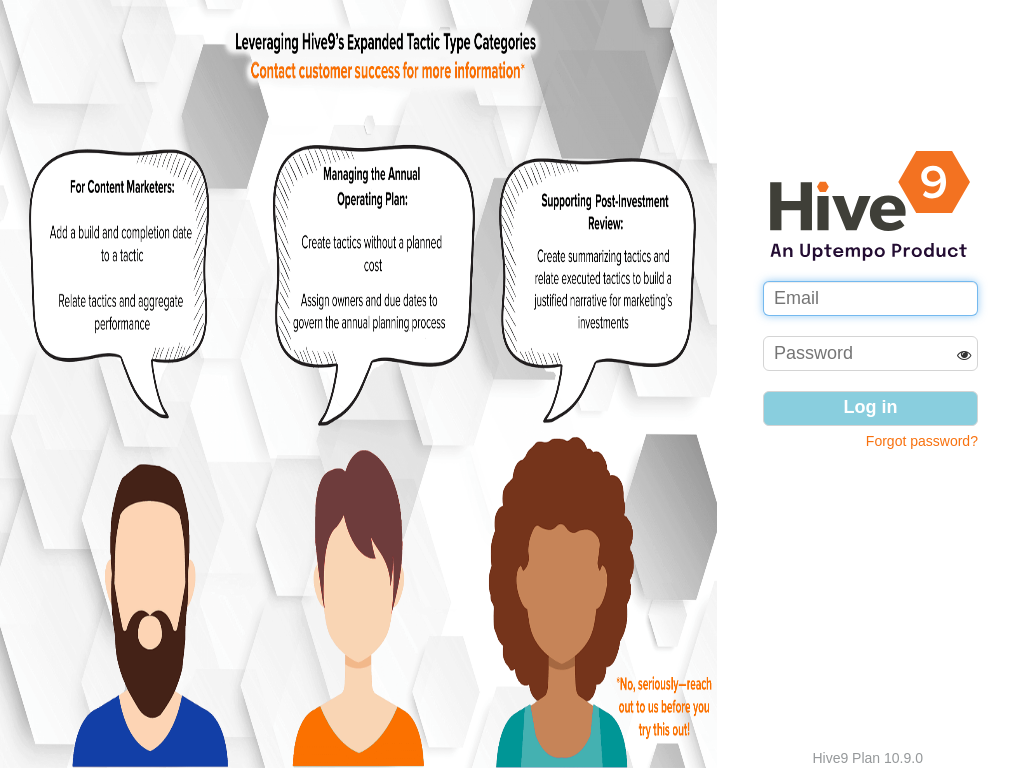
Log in (870, 407)
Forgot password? (922, 441)
